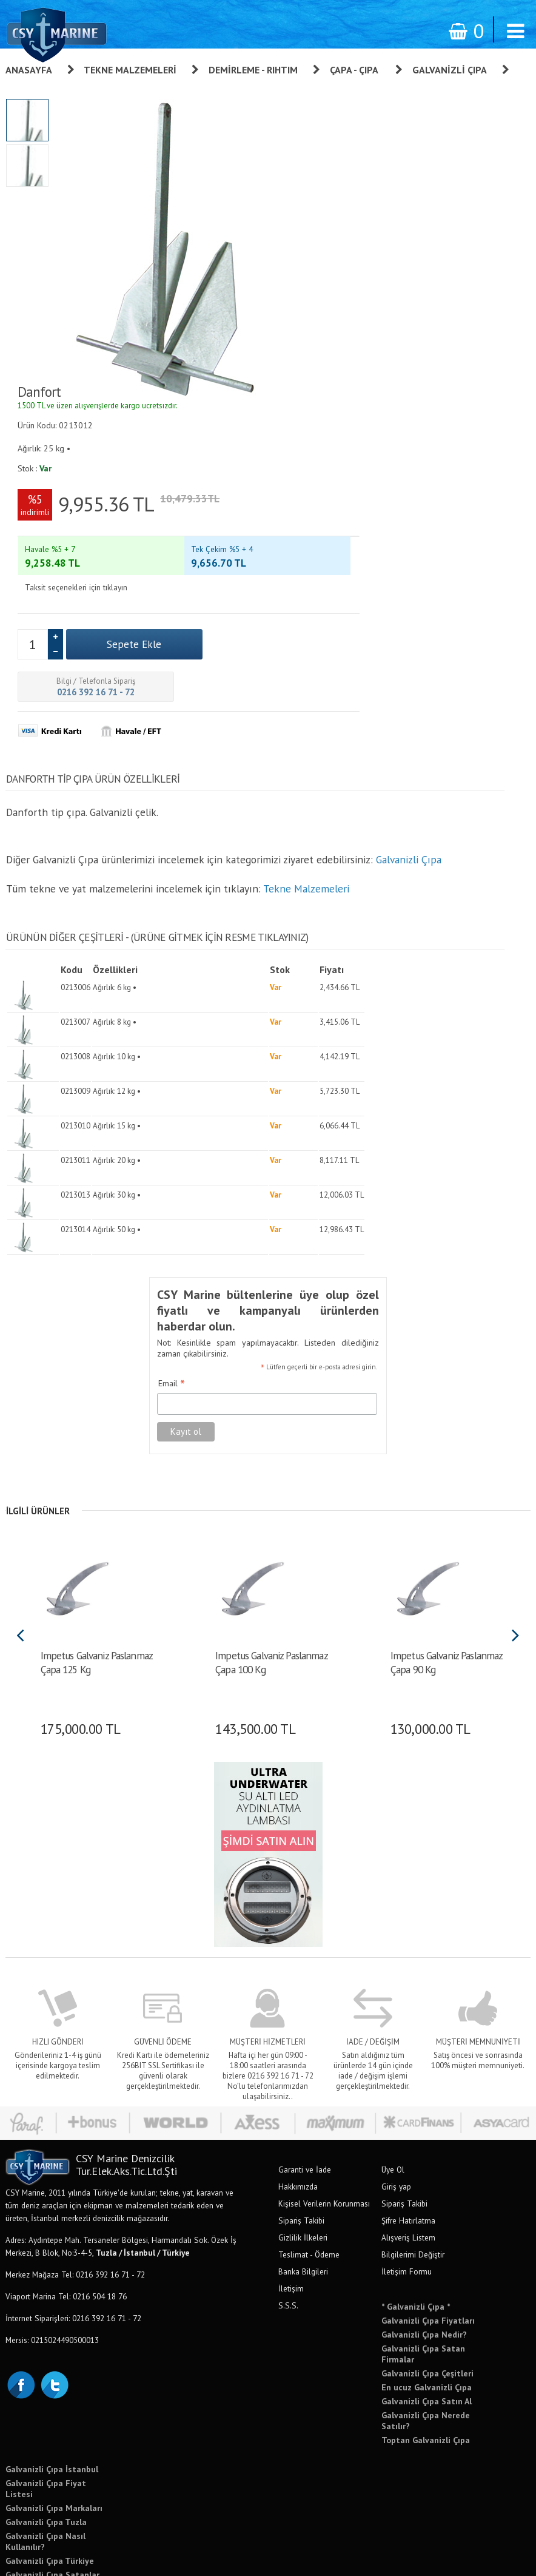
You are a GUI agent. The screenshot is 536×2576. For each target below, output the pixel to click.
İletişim (291, 2199)
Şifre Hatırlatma (408, 2131)
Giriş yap (396, 2097)
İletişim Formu (406, 2182)
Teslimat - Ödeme (309, 2165)
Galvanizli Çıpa (449, 70)
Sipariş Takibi (301, 2131)
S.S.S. (288, 2216)
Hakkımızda (298, 2097)
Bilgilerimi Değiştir (412, 2165)
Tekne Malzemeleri (130, 70)
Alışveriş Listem (408, 2148)
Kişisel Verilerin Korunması (324, 2114)
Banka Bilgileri (303, 2182)
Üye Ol (392, 2080)
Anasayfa (28, 70)
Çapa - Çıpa (355, 70)
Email (163, 1296)
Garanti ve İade (304, 2080)
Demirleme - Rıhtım (253, 70)
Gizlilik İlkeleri (302, 2148)
